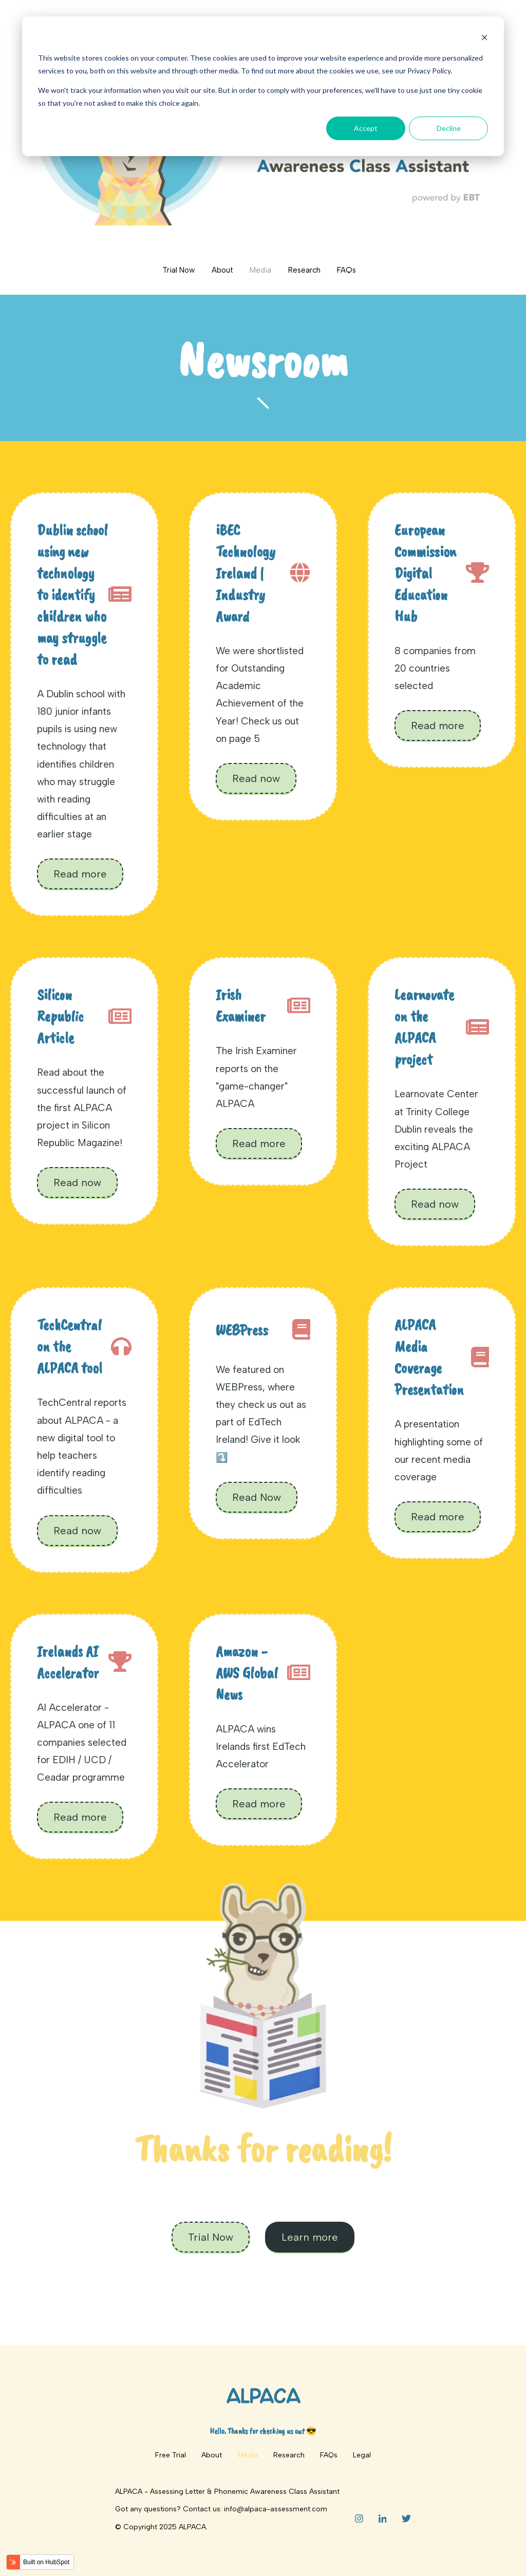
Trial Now (178, 270)
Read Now (256, 1497)
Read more (80, 874)
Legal (362, 2455)
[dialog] (263, 86)
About (222, 270)
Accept (366, 128)
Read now (256, 778)
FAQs (346, 270)
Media (260, 270)
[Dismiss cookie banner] (484, 38)
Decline (449, 128)
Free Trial (170, 2455)
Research (304, 270)
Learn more (309, 2237)
